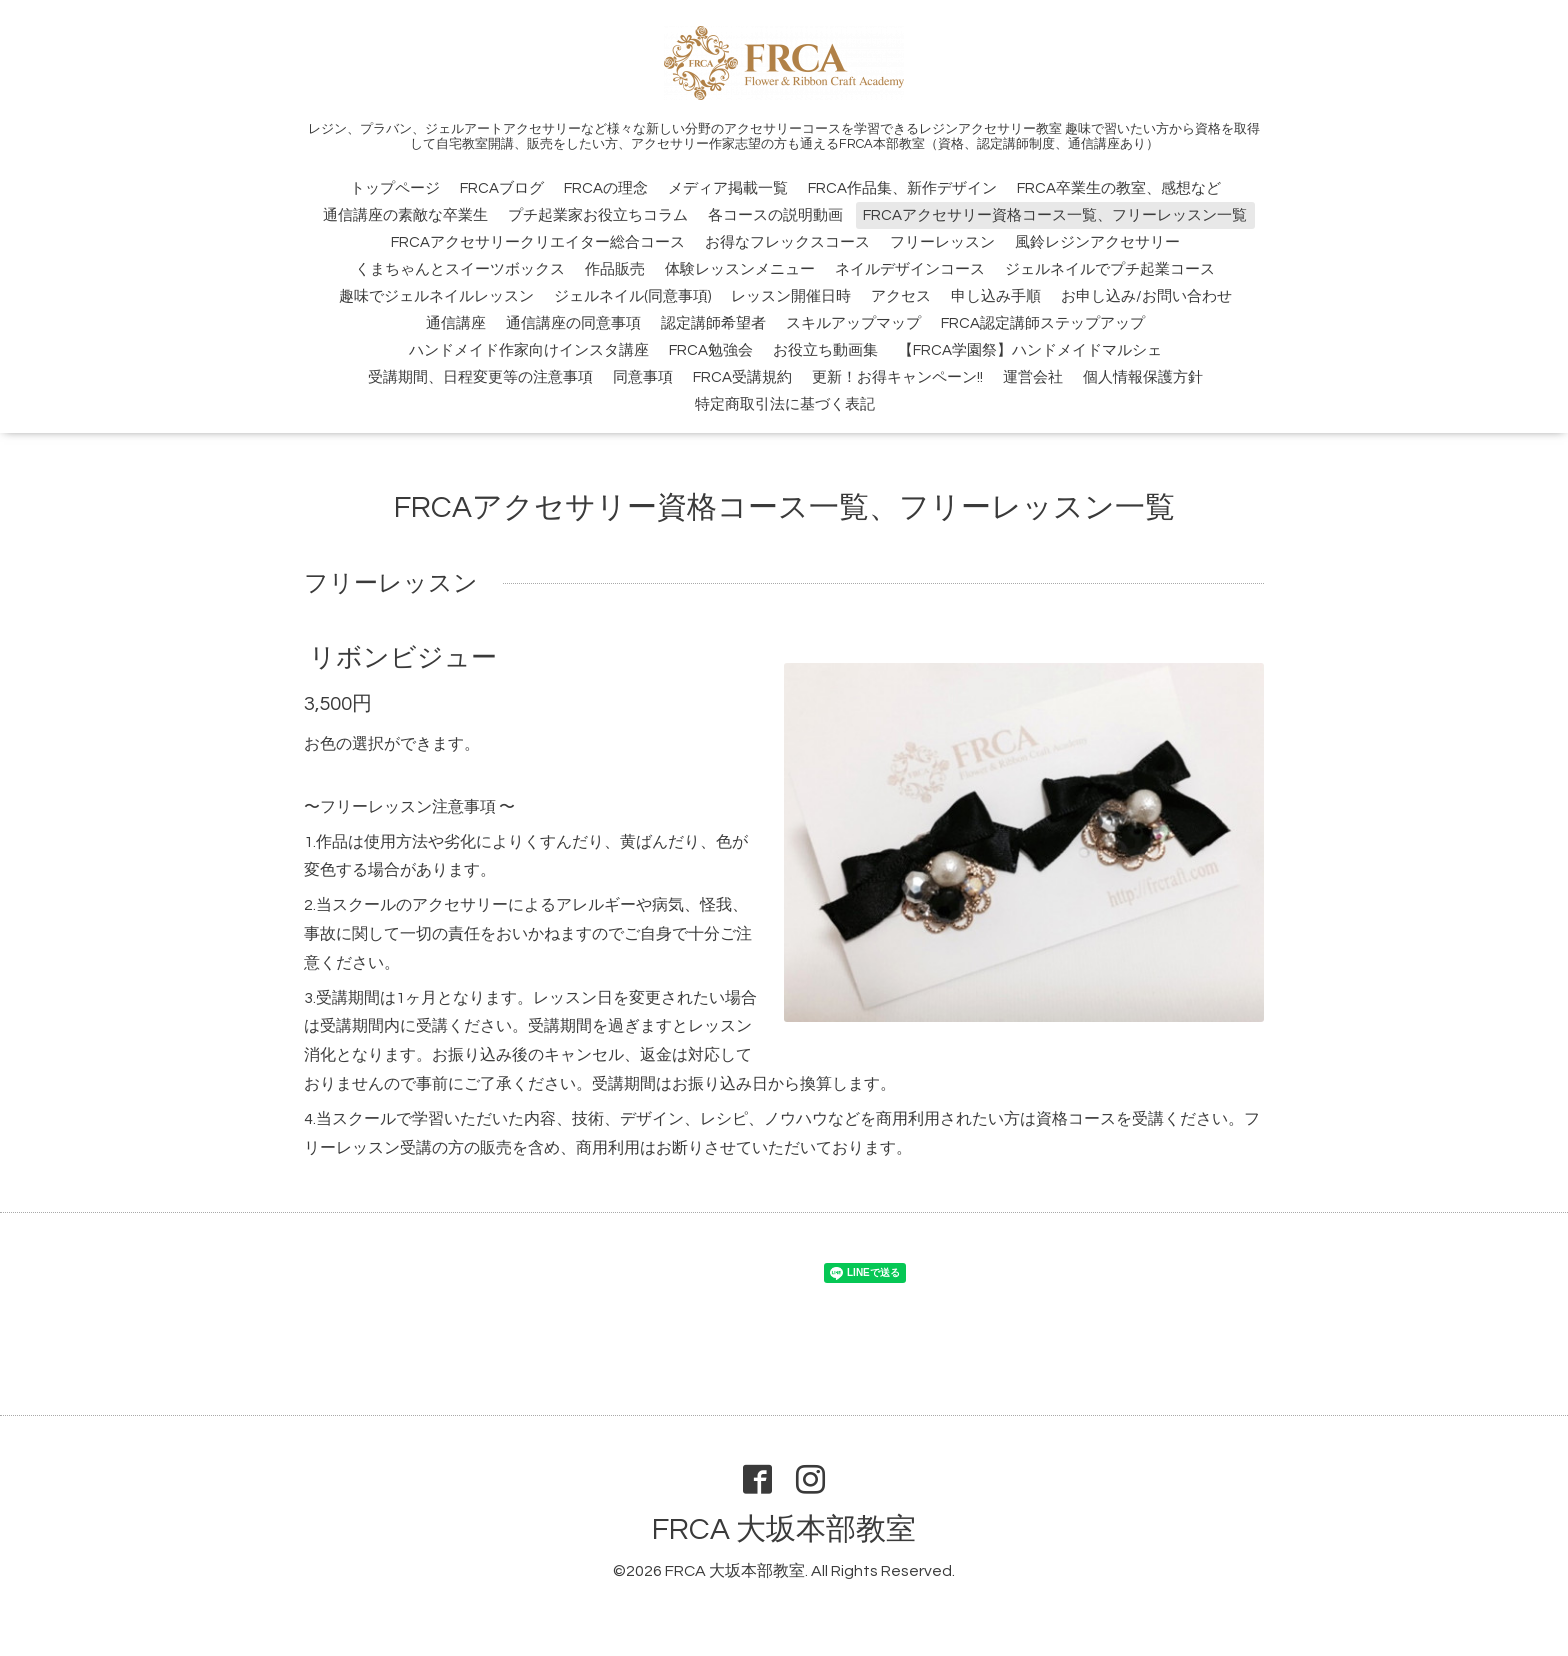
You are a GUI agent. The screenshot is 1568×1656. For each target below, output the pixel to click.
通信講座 (456, 323)
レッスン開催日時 (791, 296)
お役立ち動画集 (825, 350)
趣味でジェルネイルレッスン (436, 296)
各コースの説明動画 (775, 215)
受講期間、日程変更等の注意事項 (480, 377)
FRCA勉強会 (711, 350)
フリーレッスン (942, 242)
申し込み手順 (996, 296)
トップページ (395, 188)
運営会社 (1033, 377)
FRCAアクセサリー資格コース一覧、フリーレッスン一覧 (1055, 215)
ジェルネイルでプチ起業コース (1110, 269)
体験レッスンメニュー (740, 269)
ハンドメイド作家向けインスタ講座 (529, 350)
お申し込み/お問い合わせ (1146, 296)
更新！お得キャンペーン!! (897, 377)
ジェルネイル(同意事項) (632, 296)
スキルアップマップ (853, 323)
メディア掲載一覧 (728, 188)
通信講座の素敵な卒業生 (405, 215)
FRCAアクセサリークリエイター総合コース (538, 242)
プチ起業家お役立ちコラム (598, 215)
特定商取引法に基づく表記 (785, 404)
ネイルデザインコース (910, 269)
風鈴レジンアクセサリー (1097, 242)
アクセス (901, 296)
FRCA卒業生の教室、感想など (1119, 188)
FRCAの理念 (606, 188)
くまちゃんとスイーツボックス (460, 269)
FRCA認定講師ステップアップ (1043, 323)
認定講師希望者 (713, 323)
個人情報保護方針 (1143, 377)
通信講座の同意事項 (573, 323)
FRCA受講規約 (742, 377)
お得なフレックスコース (787, 242)
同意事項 (643, 377)
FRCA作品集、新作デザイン (902, 188)
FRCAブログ (502, 188)
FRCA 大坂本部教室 (784, 1529)
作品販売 (615, 269)
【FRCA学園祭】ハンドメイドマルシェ (1030, 350)
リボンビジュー (403, 658)
